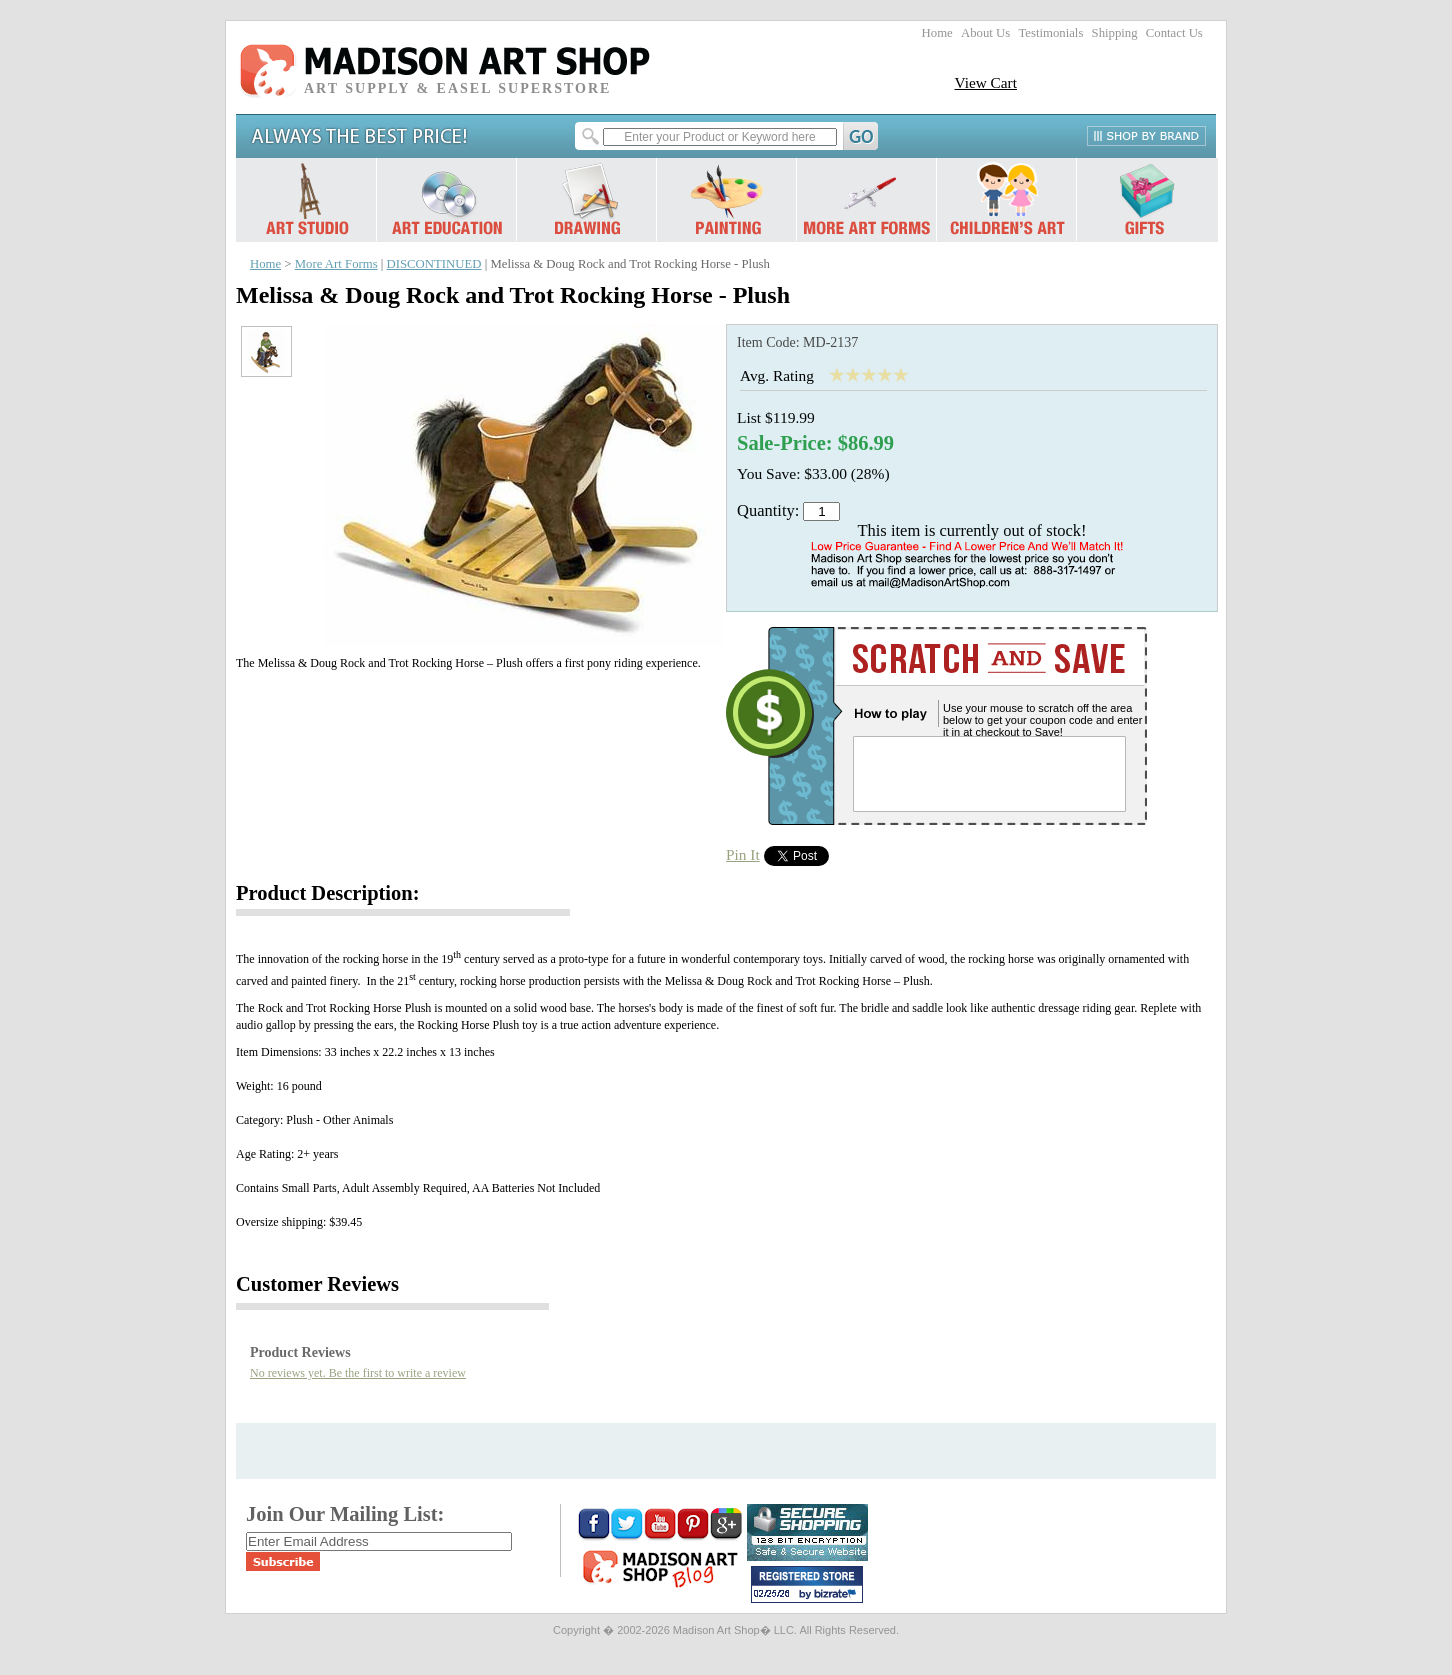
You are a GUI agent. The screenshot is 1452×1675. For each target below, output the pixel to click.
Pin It (743, 854)
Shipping (1115, 33)
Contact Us (1174, 33)
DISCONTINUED (434, 264)
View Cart (985, 82)
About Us (985, 33)
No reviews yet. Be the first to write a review (358, 1373)
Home (937, 33)
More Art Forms (336, 264)
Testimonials (1050, 33)
